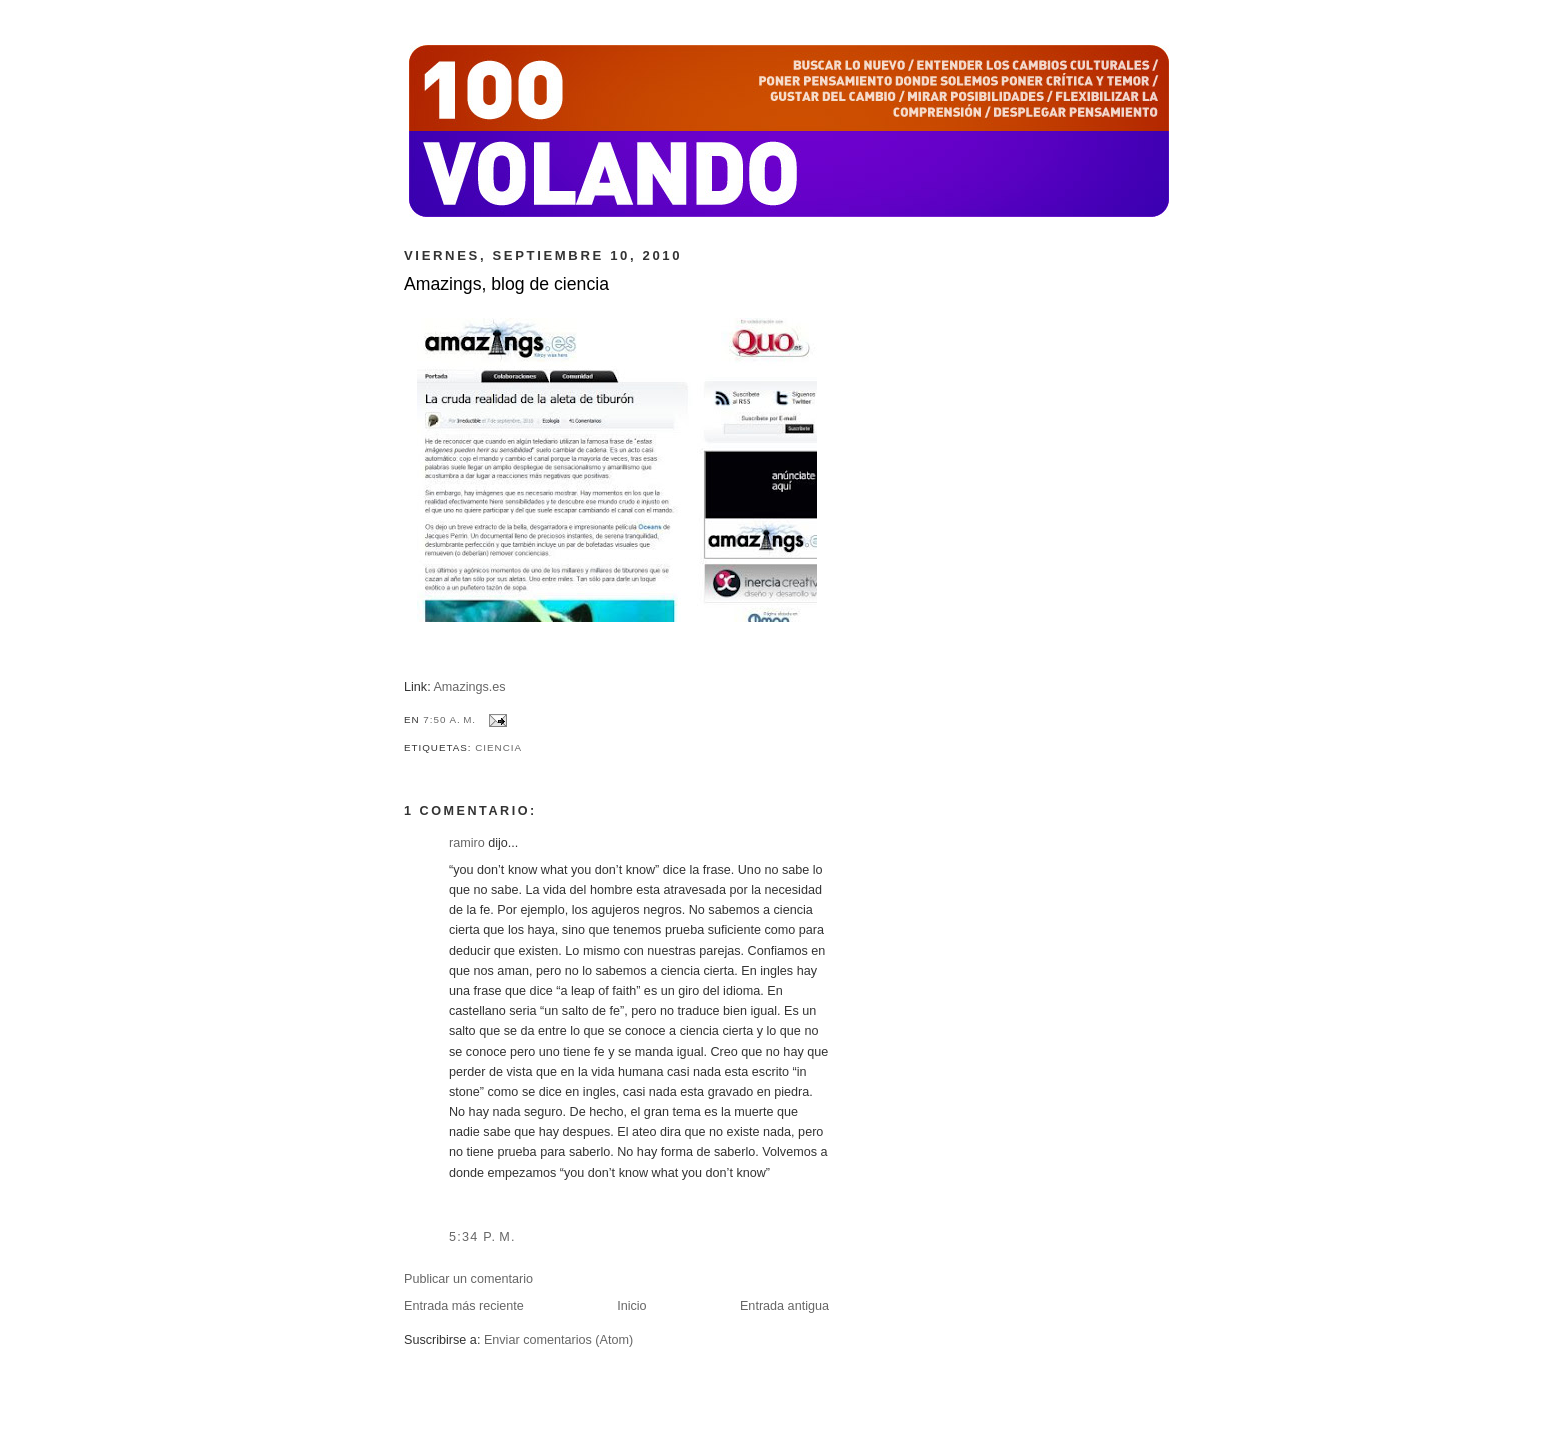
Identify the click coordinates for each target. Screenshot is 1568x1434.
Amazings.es (469, 687)
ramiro (467, 843)
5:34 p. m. (482, 1237)
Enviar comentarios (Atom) (558, 1340)
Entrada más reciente (464, 1306)
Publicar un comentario (468, 1279)
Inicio (631, 1306)
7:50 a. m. (449, 719)
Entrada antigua (784, 1306)
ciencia (498, 747)
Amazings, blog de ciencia (506, 284)
